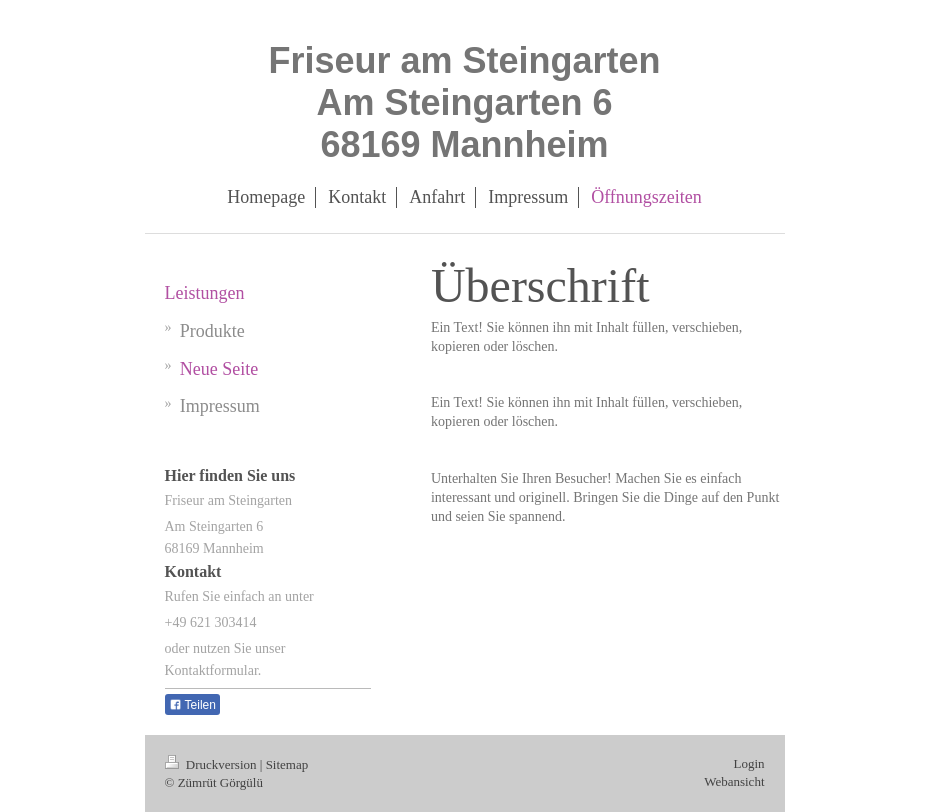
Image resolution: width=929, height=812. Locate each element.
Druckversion (212, 764)
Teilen (192, 705)
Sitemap (287, 764)
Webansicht (734, 781)
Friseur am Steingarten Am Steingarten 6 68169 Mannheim (464, 102)
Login (748, 763)
